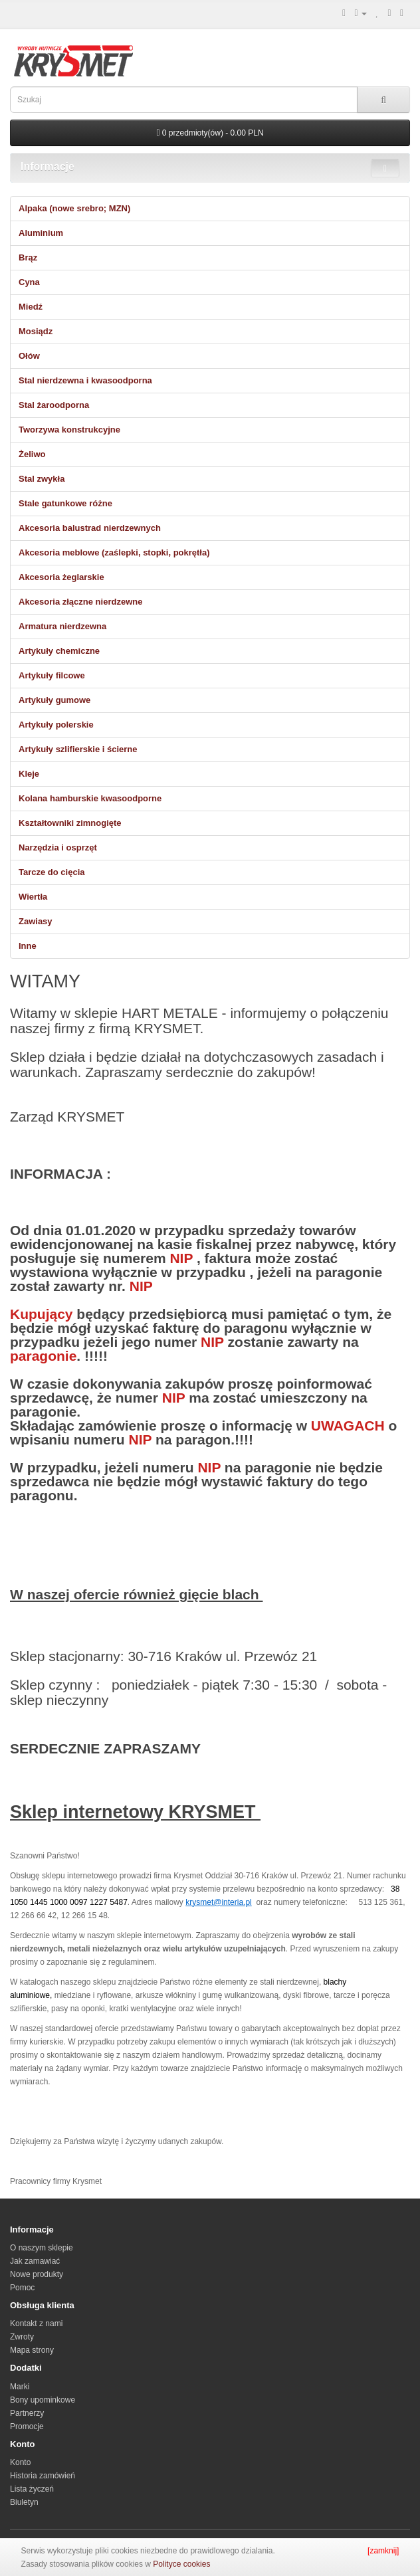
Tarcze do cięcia (51, 872)
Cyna (29, 282)
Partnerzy (27, 2413)
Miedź (31, 307)
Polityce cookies (181, 2564)
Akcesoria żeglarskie (61, 577)
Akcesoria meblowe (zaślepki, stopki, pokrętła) (114, 552)
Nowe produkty (36, 2274)
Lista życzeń (32, 2489)
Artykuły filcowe (52, 675)
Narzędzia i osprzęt (58, 847)
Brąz (28, 257)
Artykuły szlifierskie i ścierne (78, 749)
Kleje (29, 774)
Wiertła (33, 897)
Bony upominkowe (42, 2400)
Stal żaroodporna (54, 405)
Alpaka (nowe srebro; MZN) (74, 208)
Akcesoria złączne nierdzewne (80, 602)
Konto (20, 2462)
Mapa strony (32, 2350)
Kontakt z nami (36, 2323)
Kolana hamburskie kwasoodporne (90, 798)
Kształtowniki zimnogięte (70, 823)
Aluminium (41, 233)
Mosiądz (35, 331)
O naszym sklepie (41, 2247)
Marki (19, 2386)
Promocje (27, 2426)
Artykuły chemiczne (59, 651)
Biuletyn (24, 2502)
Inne (28, 946)
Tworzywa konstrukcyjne (69, 430)
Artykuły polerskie (56, 725)
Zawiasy (35, 921)
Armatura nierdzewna (62, 626)
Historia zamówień (42, 2475)
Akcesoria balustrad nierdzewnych (90, 528)
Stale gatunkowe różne (65, 503)
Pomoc (22, 2287)
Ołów (29, 356)
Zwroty (22, 2336)
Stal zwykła (41, 479)
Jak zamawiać (35, 2261)
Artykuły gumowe (54, 700)
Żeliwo (32, 454)
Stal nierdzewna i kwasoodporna (85, 380)
